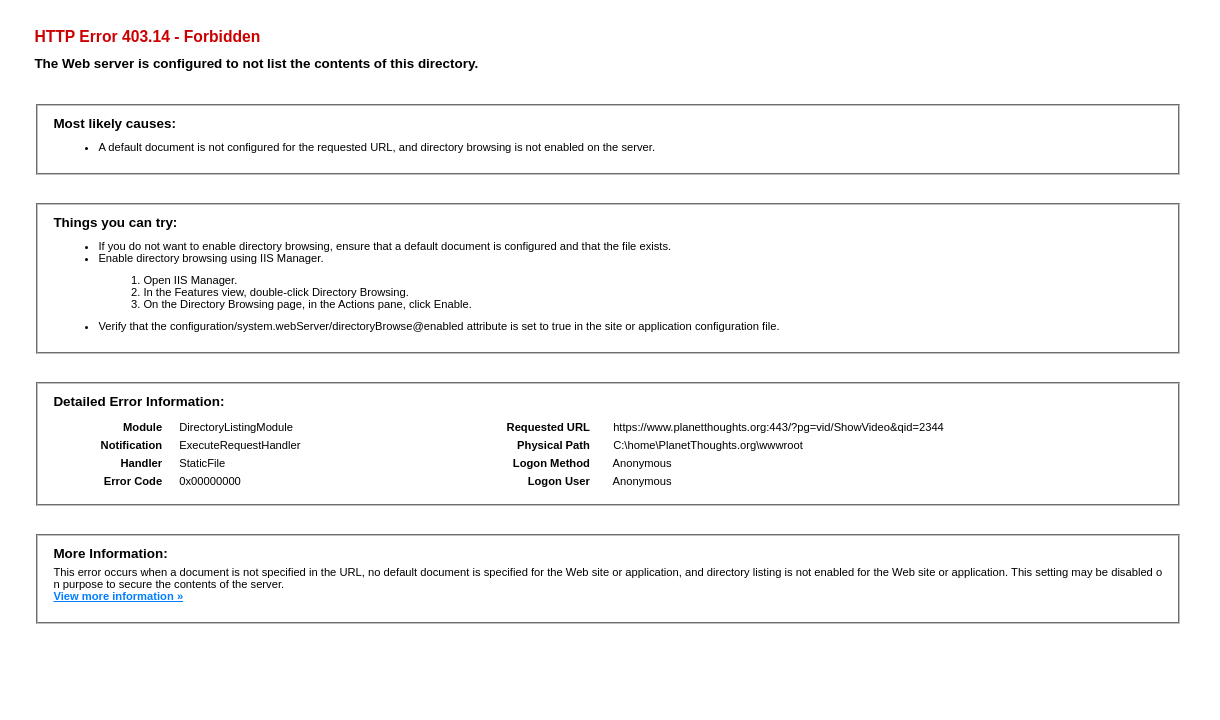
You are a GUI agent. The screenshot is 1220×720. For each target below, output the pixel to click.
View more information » (118, 596)
